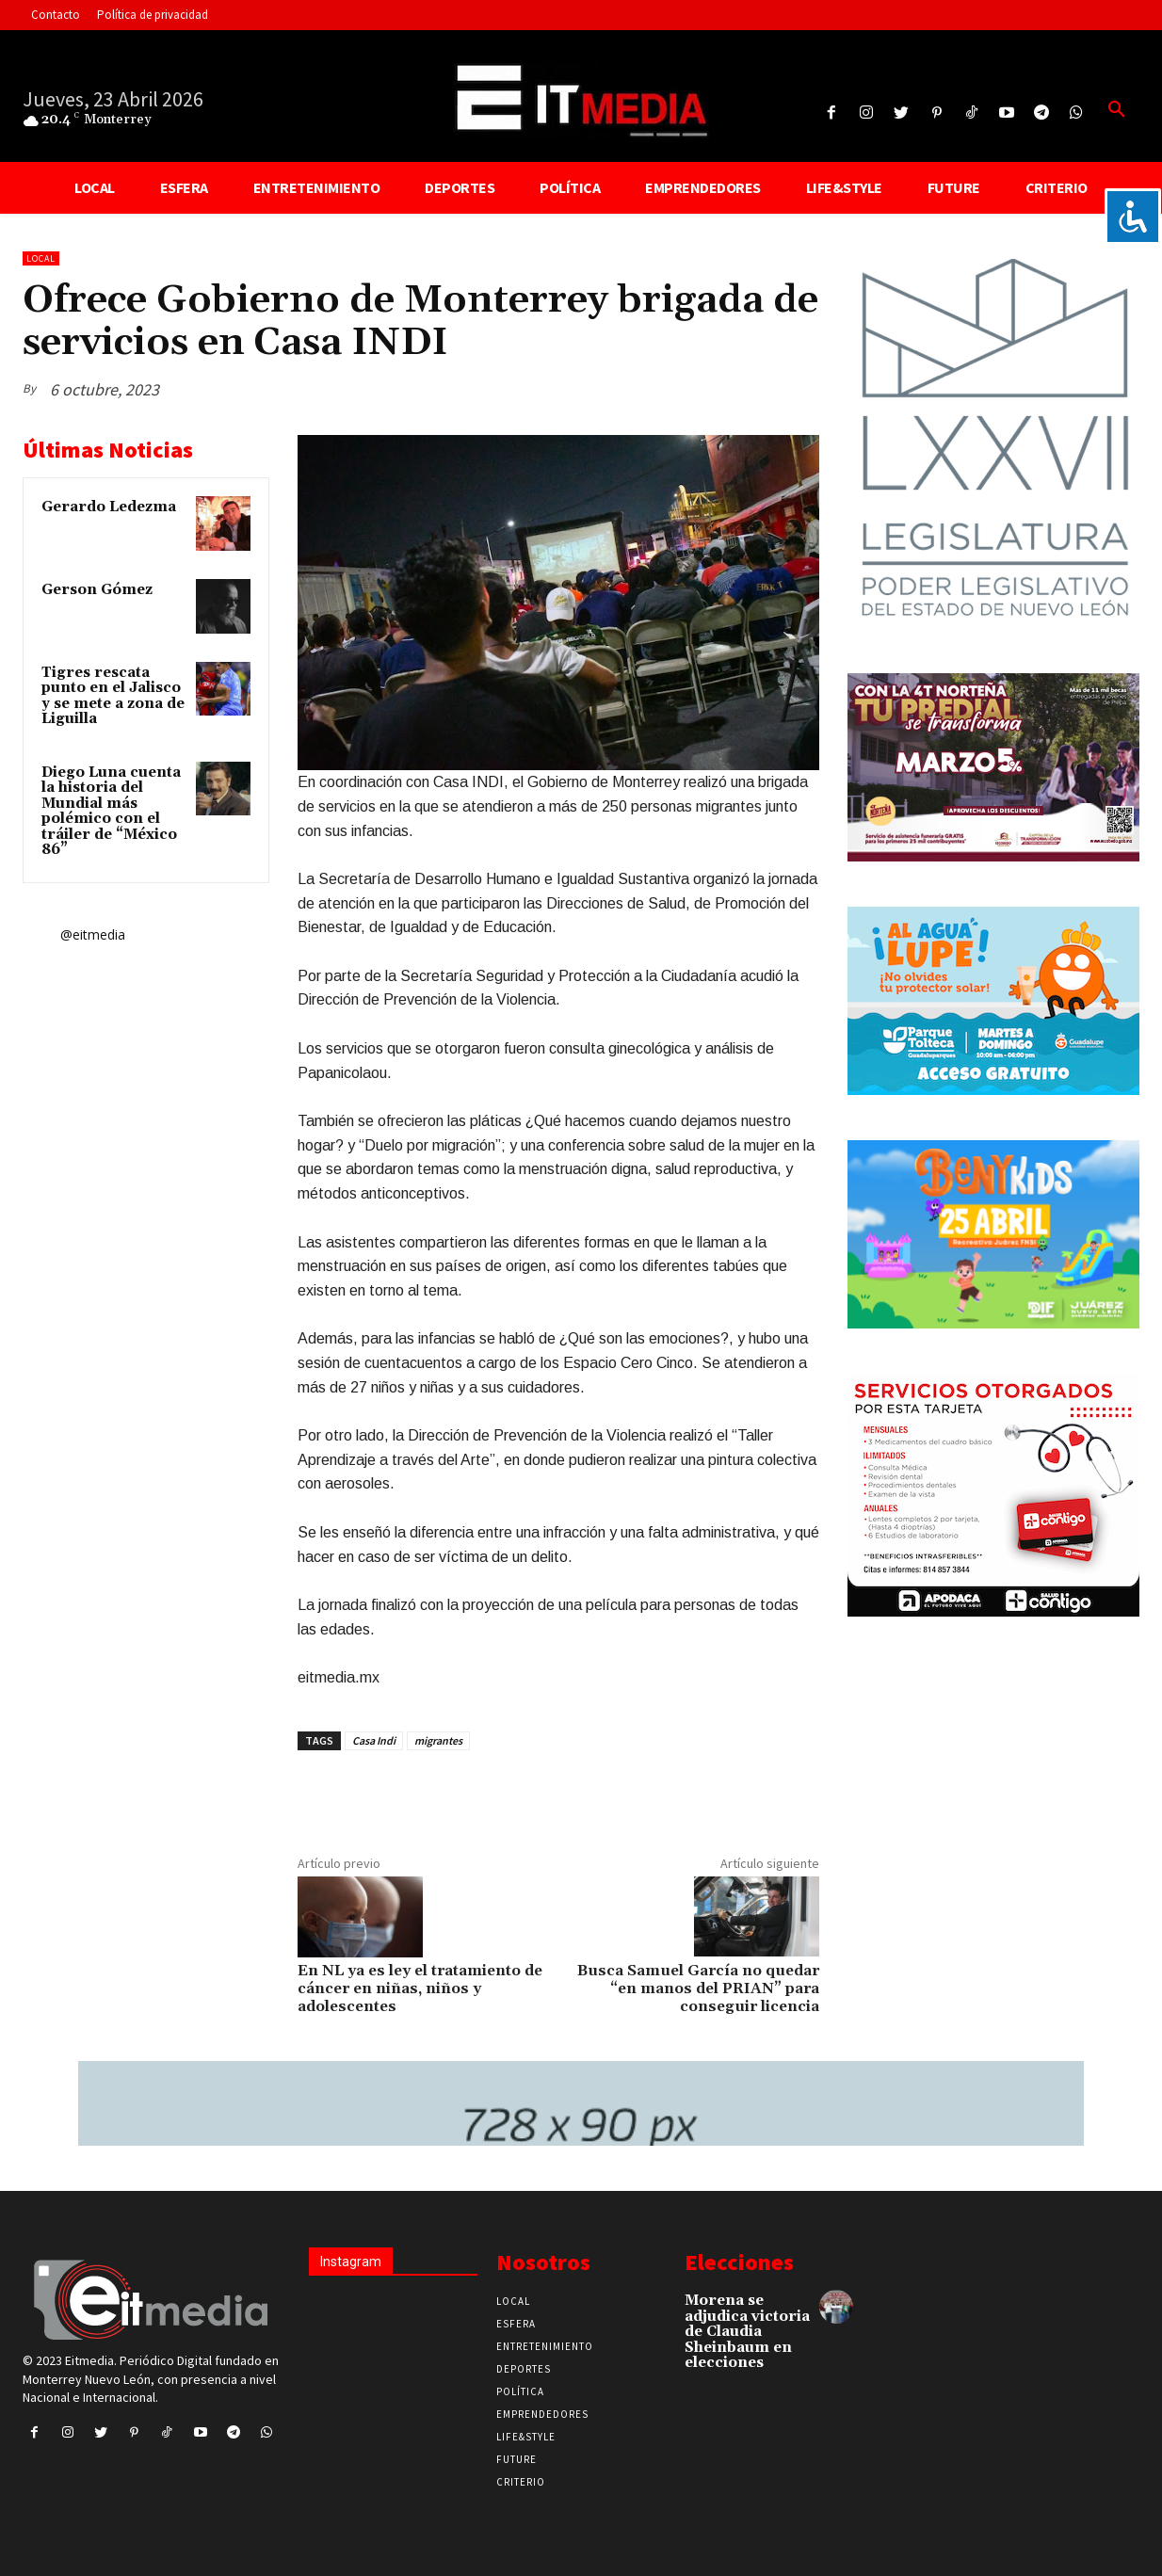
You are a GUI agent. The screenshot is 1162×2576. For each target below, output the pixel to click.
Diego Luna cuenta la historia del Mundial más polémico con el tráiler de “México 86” (111, 812)
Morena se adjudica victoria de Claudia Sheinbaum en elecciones (747, 2332)
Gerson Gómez (97, 590)
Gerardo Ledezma (108, 507)
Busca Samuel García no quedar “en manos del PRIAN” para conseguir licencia (698, 1988)
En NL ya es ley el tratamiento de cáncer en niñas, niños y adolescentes (420, 1988)
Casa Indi (373, 1740)
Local (41, 258)
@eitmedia (92, 934)
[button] (1116, 110)
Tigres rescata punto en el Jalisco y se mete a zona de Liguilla (113, 696)
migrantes (438, 1740)
